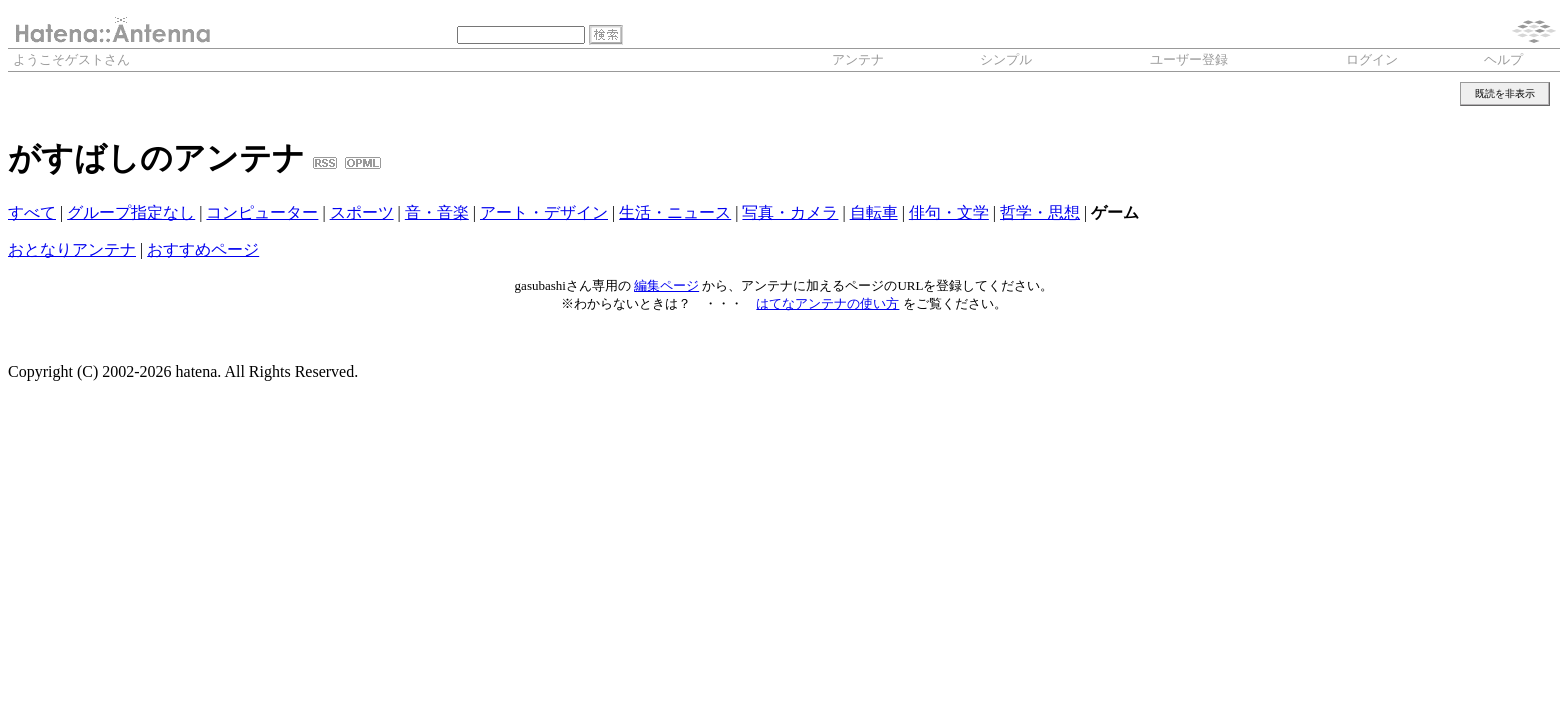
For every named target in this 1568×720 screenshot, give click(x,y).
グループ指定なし (131, 212)
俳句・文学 (949, 212)
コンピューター (262, 212)
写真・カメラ (790, 212)
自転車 (874, 212)
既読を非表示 (1505, 93)
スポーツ (362, 212)
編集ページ (666, 285)
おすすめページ (203, 249)
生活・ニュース (675, 212)
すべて (32, 212)
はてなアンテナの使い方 (827, 303)
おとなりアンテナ (72, 249)
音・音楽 (437, 212)
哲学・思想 (1040, 212)
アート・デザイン (544, 212)
